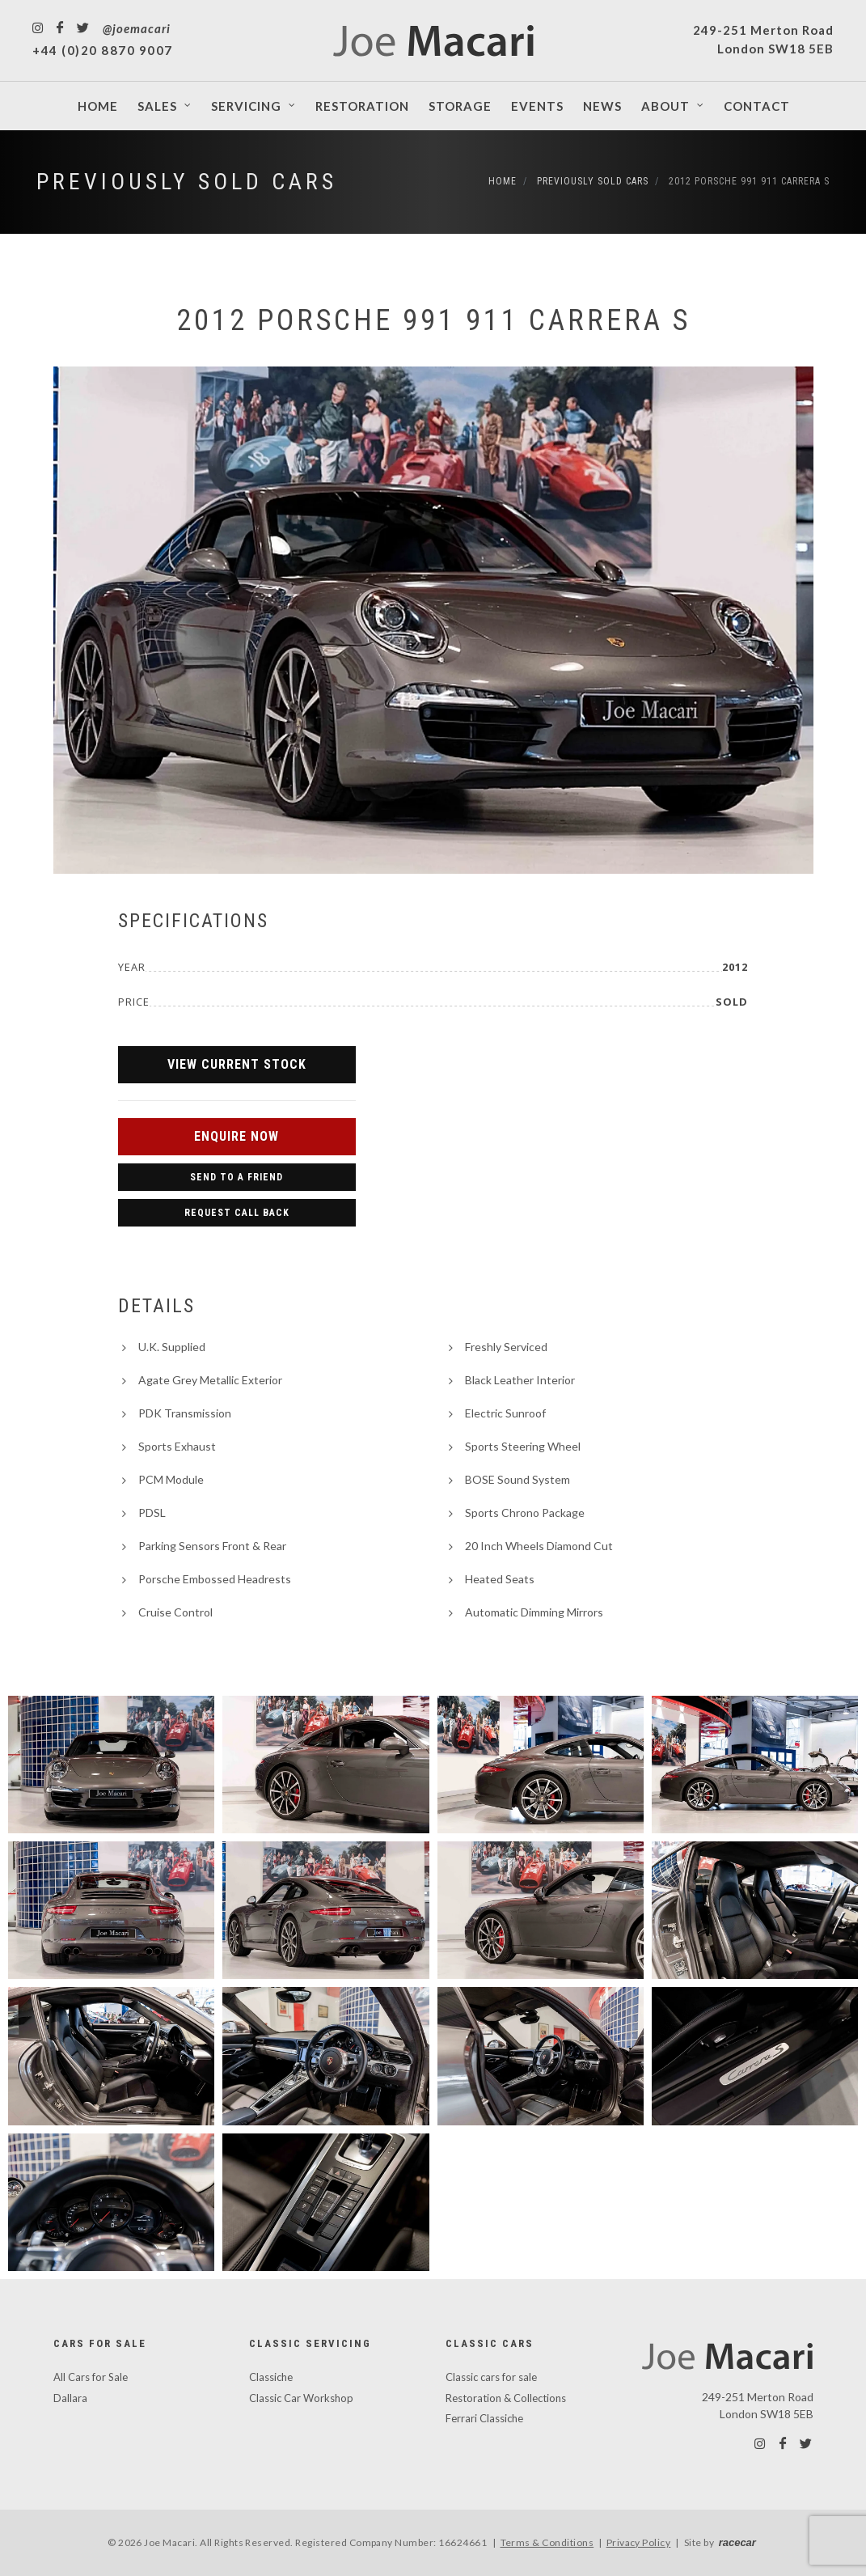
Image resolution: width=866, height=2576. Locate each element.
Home (502, 181)
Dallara (70, 2398)
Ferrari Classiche (484, 2418)
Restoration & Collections (506, 2398)
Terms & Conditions (547, 2542)
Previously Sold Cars (186, 181)
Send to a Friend (236, 1177)
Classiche (271, 2377)
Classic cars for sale (491, 2377)
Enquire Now (236, 1136)
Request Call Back (236, 1212)
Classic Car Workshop (301, 2398)
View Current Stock (236, 1064)
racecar (737, 2542)
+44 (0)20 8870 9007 (102, 50)
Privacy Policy (638, 2542)
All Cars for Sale (90, 2377)
